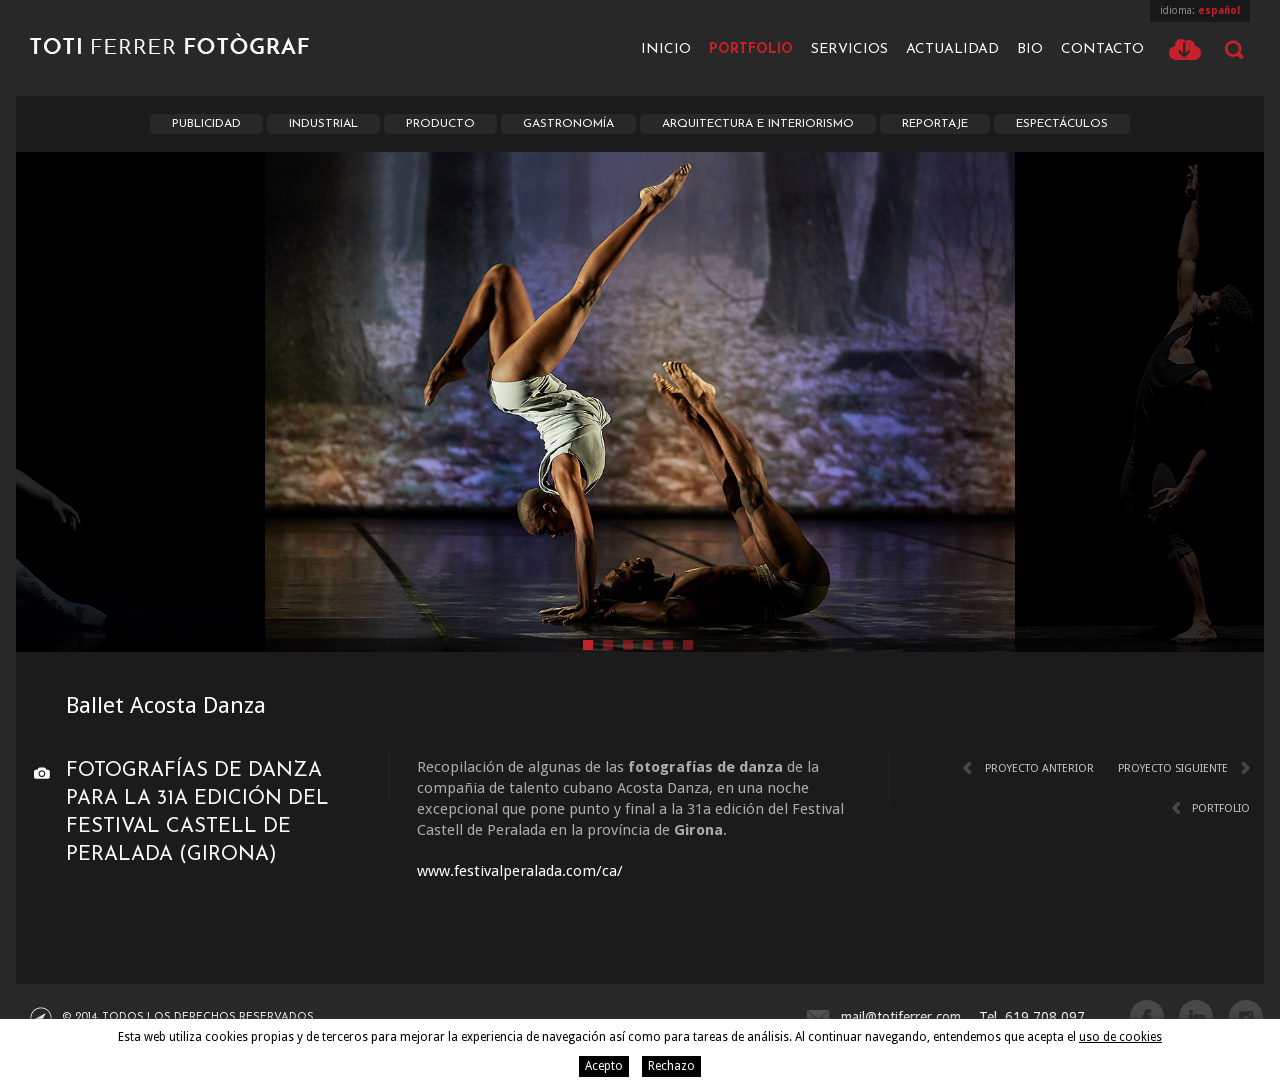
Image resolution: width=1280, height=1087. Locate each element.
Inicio (666, 49)
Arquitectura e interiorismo (758, 124)
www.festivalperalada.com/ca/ (520, 871)
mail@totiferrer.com (901, 1017)
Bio (1030, 49)
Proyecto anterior (1039, 768)
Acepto (604, 1066)
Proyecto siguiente (1173, 768)
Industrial (323, 124)
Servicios (849, 49)
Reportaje (935, 124)
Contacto (1102, 49)
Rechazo (671, 1066)
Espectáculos (1062, 124)
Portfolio (751, 49)
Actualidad (952, 49)
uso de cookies (1120, 1037)
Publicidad (206, 124)
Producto (440, 124)
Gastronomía (568, 124)
